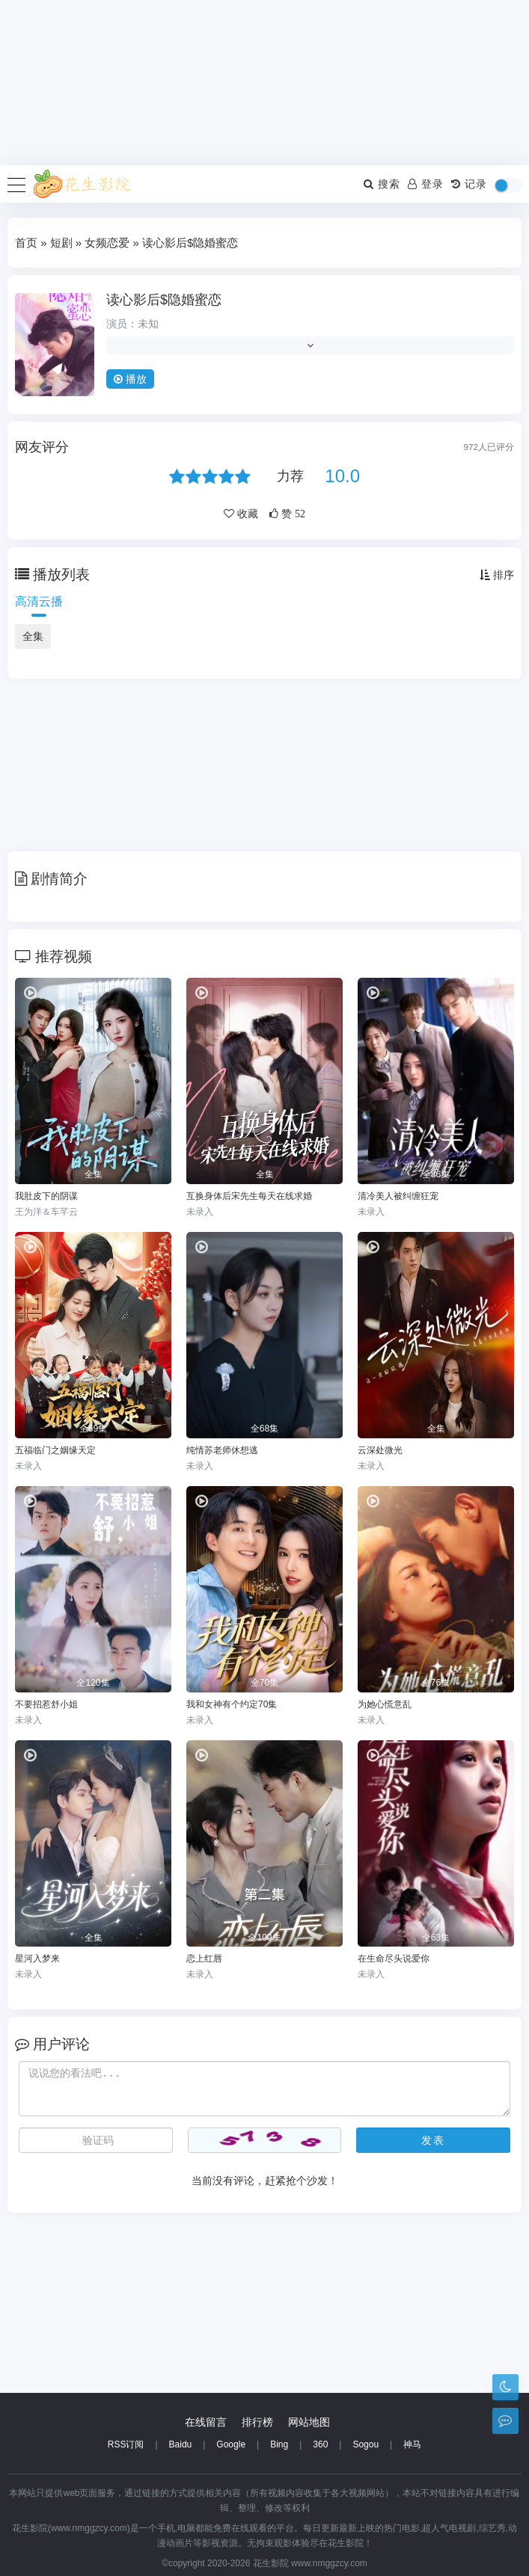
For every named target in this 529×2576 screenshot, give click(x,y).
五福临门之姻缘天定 (55, 1450)
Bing (279, 2444)
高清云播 (39, 601)
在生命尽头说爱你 (393, 1958)
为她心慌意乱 (385, 1704)
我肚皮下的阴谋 (46, 1196)
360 (320, 2444)
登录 (426, 184)
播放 (130, 379)
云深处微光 (380, 1450)
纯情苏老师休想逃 (222, 1450)
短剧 (61, 242)
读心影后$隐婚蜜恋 (163, 299)
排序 (497, 575)
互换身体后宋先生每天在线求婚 (249, 1196)
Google (230, 2444)
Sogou (365, 2444)
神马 (412, 2444)
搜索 (382, 184)
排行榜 (257, 2422)
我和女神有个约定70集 (231, 1704)
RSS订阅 (126, 2444)
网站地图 (309, 2422)
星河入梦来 (37, 1958)
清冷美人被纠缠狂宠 (398, 1196)
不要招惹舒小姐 (46, 1704)
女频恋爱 (107, 242)
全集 (32, 636)
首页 (26, 242)
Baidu (180, 2444)
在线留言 (206, 2422)
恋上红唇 (204, 1958)
